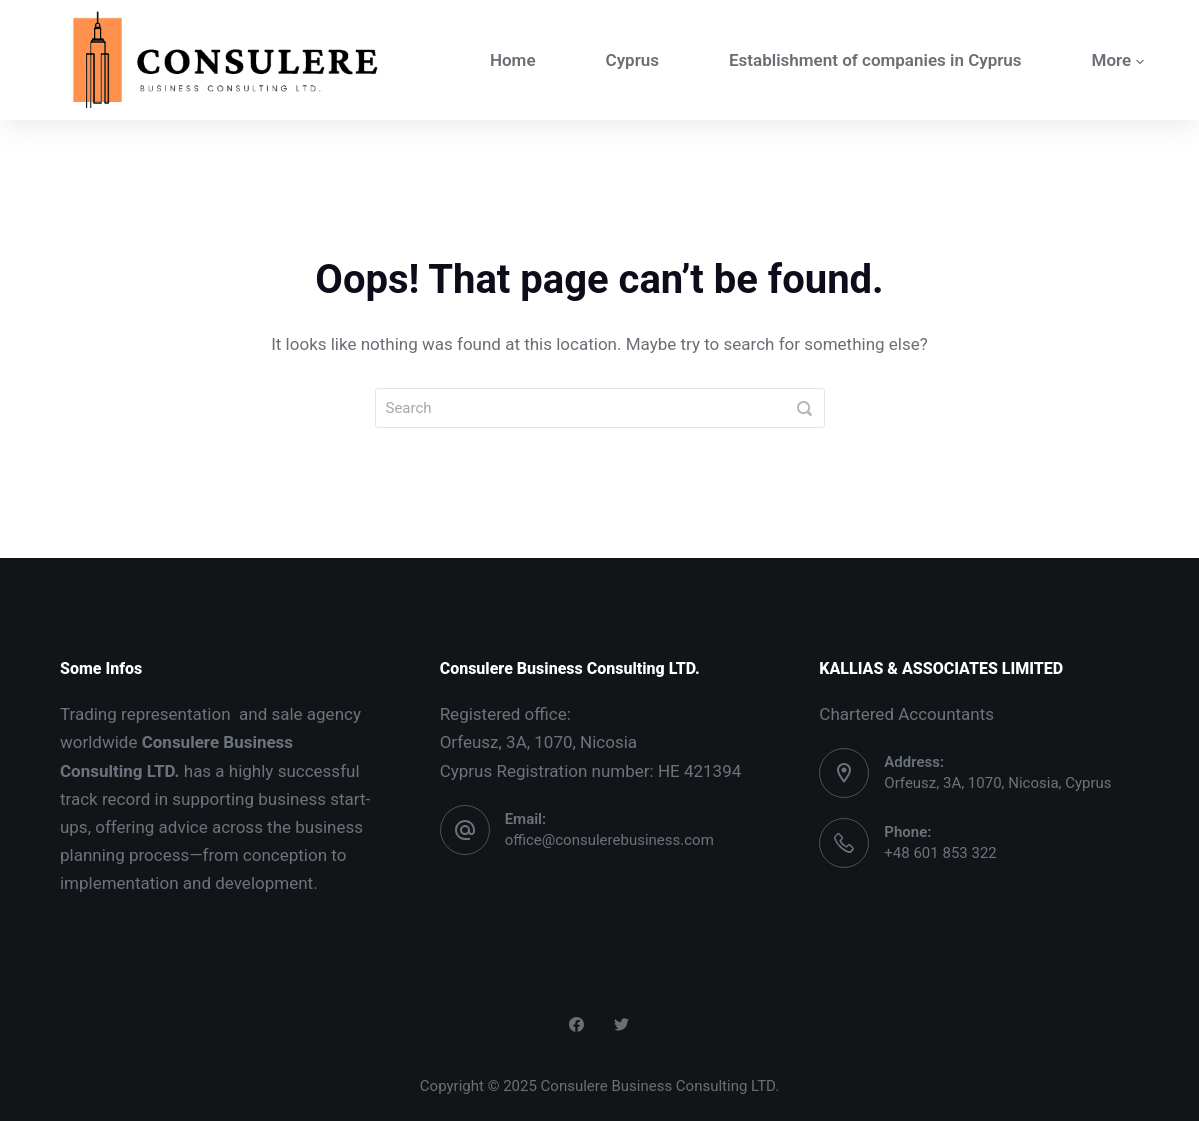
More (1118, 60)
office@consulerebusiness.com (609, 840)
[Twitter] (621, 1024)
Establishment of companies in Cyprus (875, 60)
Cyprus (632, 60)
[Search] (805, 408)
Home (513, 60)
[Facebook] (576, 1024)
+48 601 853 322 (940, 853)
